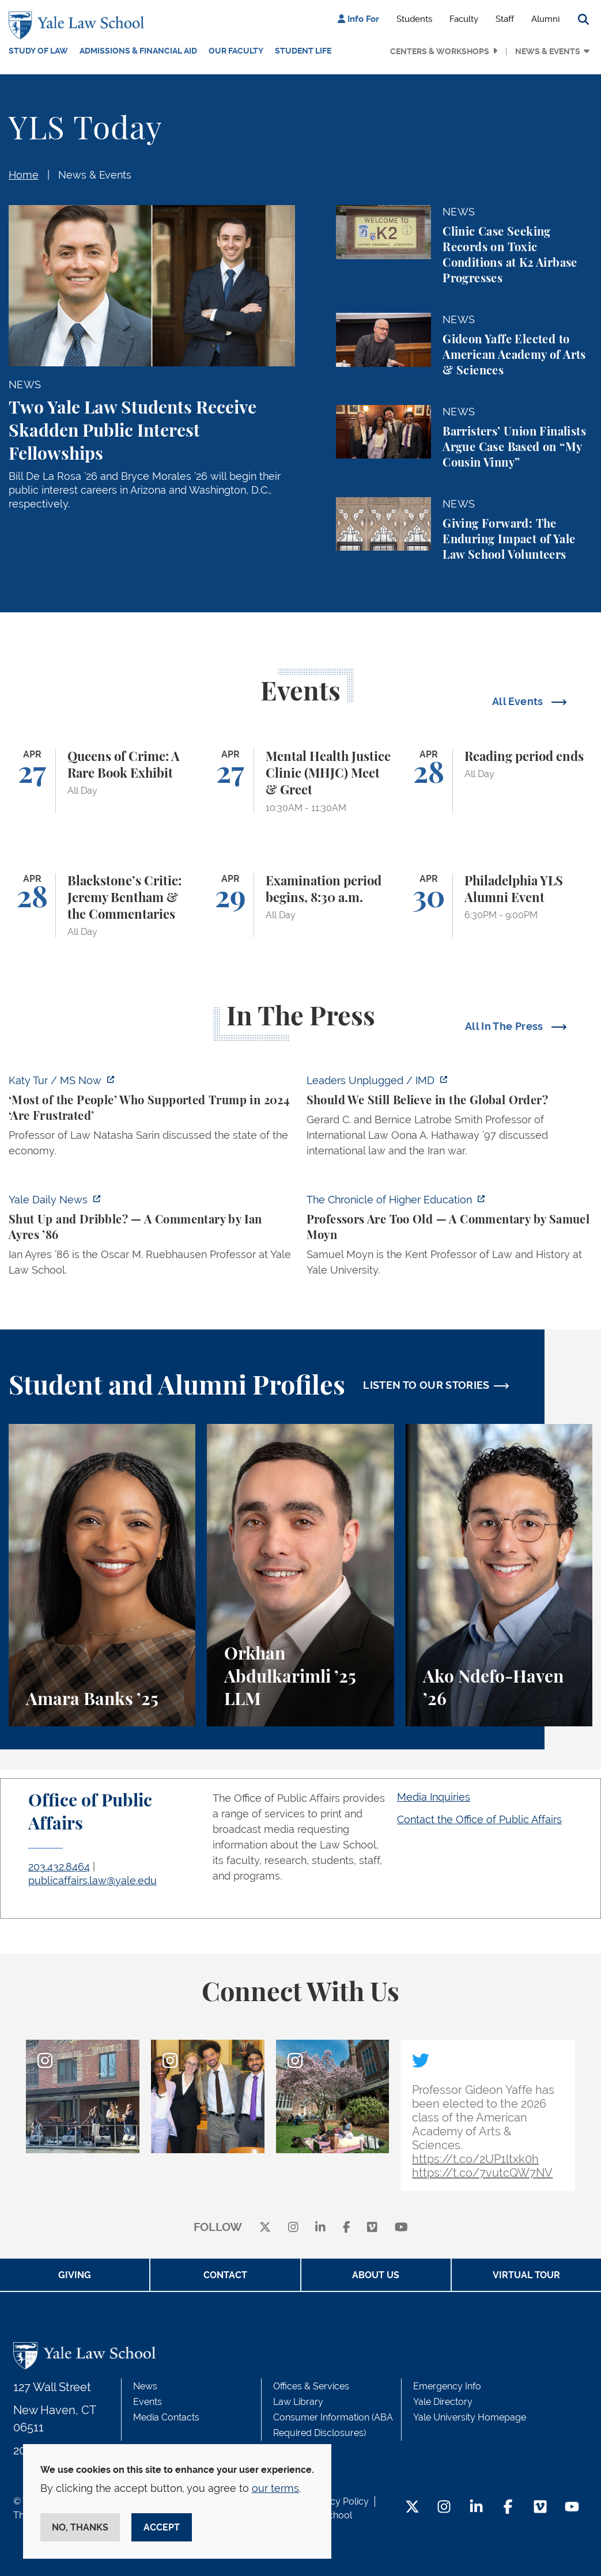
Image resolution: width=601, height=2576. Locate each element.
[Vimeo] (372, 2228)
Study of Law (38, 50)
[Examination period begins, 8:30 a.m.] (300, 905)
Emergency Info (447, 2386)
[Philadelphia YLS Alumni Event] (499, 905)
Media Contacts (166, 2417)
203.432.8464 (59, 1867)
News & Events (547, 51)
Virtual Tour (526, 2275)
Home (24, 175)
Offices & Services (311, 2386)
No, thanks (80, 2527)
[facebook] (346, 2228)
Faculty (463, 19)
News (145, 2386)
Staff (505, 19)
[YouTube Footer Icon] (572, 2507)
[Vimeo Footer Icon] (540, 2507)
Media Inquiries (433, 1797)
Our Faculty (236, 50)
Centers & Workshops (439, 51)
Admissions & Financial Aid (138, 50)
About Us (375, 2275)
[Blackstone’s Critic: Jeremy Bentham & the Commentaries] (102, 905)
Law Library (298, 2401)
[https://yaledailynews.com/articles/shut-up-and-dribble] (152, 1238)
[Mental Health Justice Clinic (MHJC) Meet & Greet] (300, 781)
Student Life (303, 50)
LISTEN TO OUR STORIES (426, 1385)
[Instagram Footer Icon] (444, 2507)
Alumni (545, 19)
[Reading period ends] (499, 781)
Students (414, 19)
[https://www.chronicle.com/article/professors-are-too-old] (450, 1238)
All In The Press (505, 1026)
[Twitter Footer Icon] (412, 2507)
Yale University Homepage (469, 2417)
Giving (74, 2275)
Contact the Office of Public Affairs (479, 1819)
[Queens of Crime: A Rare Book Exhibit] (102, 781)
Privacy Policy (339, 2501)
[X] (265, 2228)
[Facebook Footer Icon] (508, 2507)
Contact (225, 2275)
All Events (519, 701)
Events (147, 2401)
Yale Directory (443, 2401)
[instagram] (293, 2228)
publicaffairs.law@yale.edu (92, 1880)
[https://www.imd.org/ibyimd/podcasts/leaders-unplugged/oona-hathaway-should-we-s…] (450, 1119)
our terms (275, 2488)
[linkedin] (320, 2228)
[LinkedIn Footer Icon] (476, 2507)
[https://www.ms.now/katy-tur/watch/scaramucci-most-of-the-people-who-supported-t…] (152, 1119)
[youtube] (401, 2228)
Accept (161, 2527)
